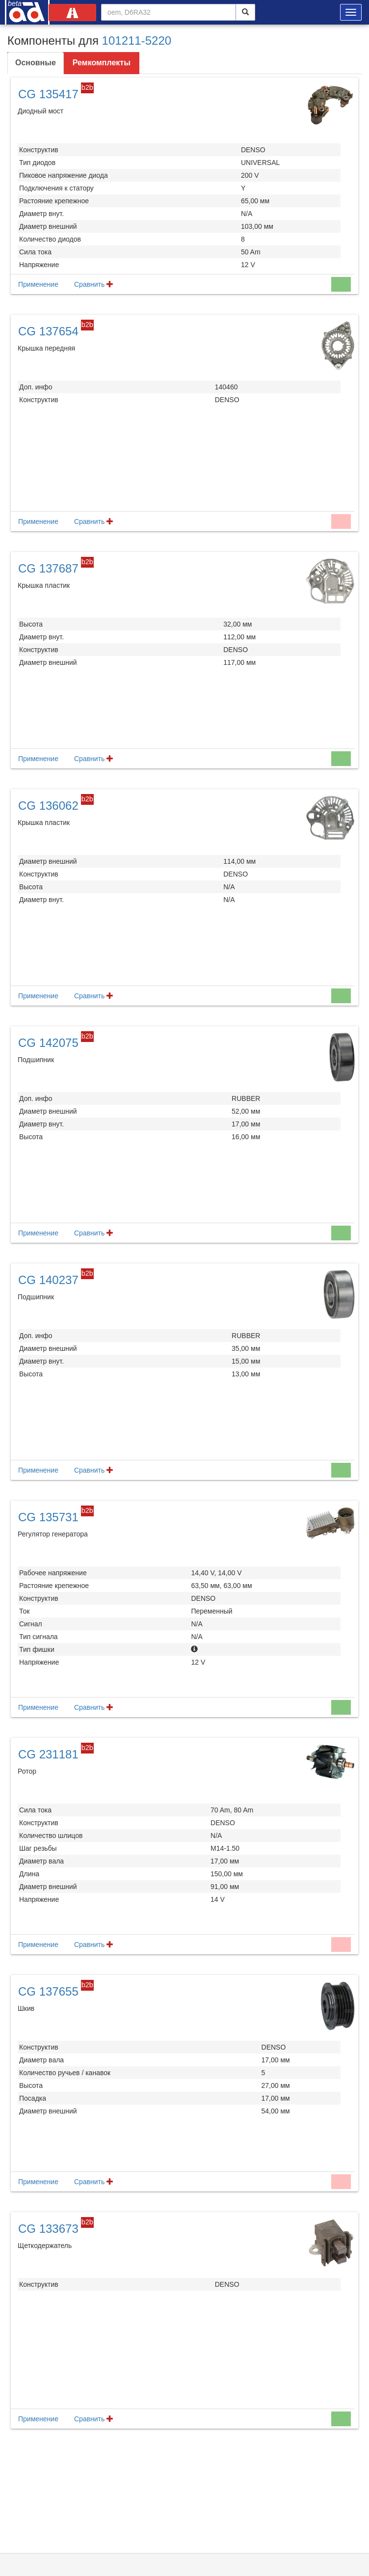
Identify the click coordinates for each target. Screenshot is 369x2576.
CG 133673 (48, 2228)
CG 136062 (48, 805)
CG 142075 (48, 1042)
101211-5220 (136, 40)
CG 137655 (48, 1991)
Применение (38, 284)
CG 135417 (48, 94)
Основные (35, 62)
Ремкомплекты (102, 62)
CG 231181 (48, 1754)
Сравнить (93, 284)
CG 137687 (48, 568)
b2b (87, 87)
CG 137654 (48, 331)
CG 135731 (48, 1517)
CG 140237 (48, 1280)
